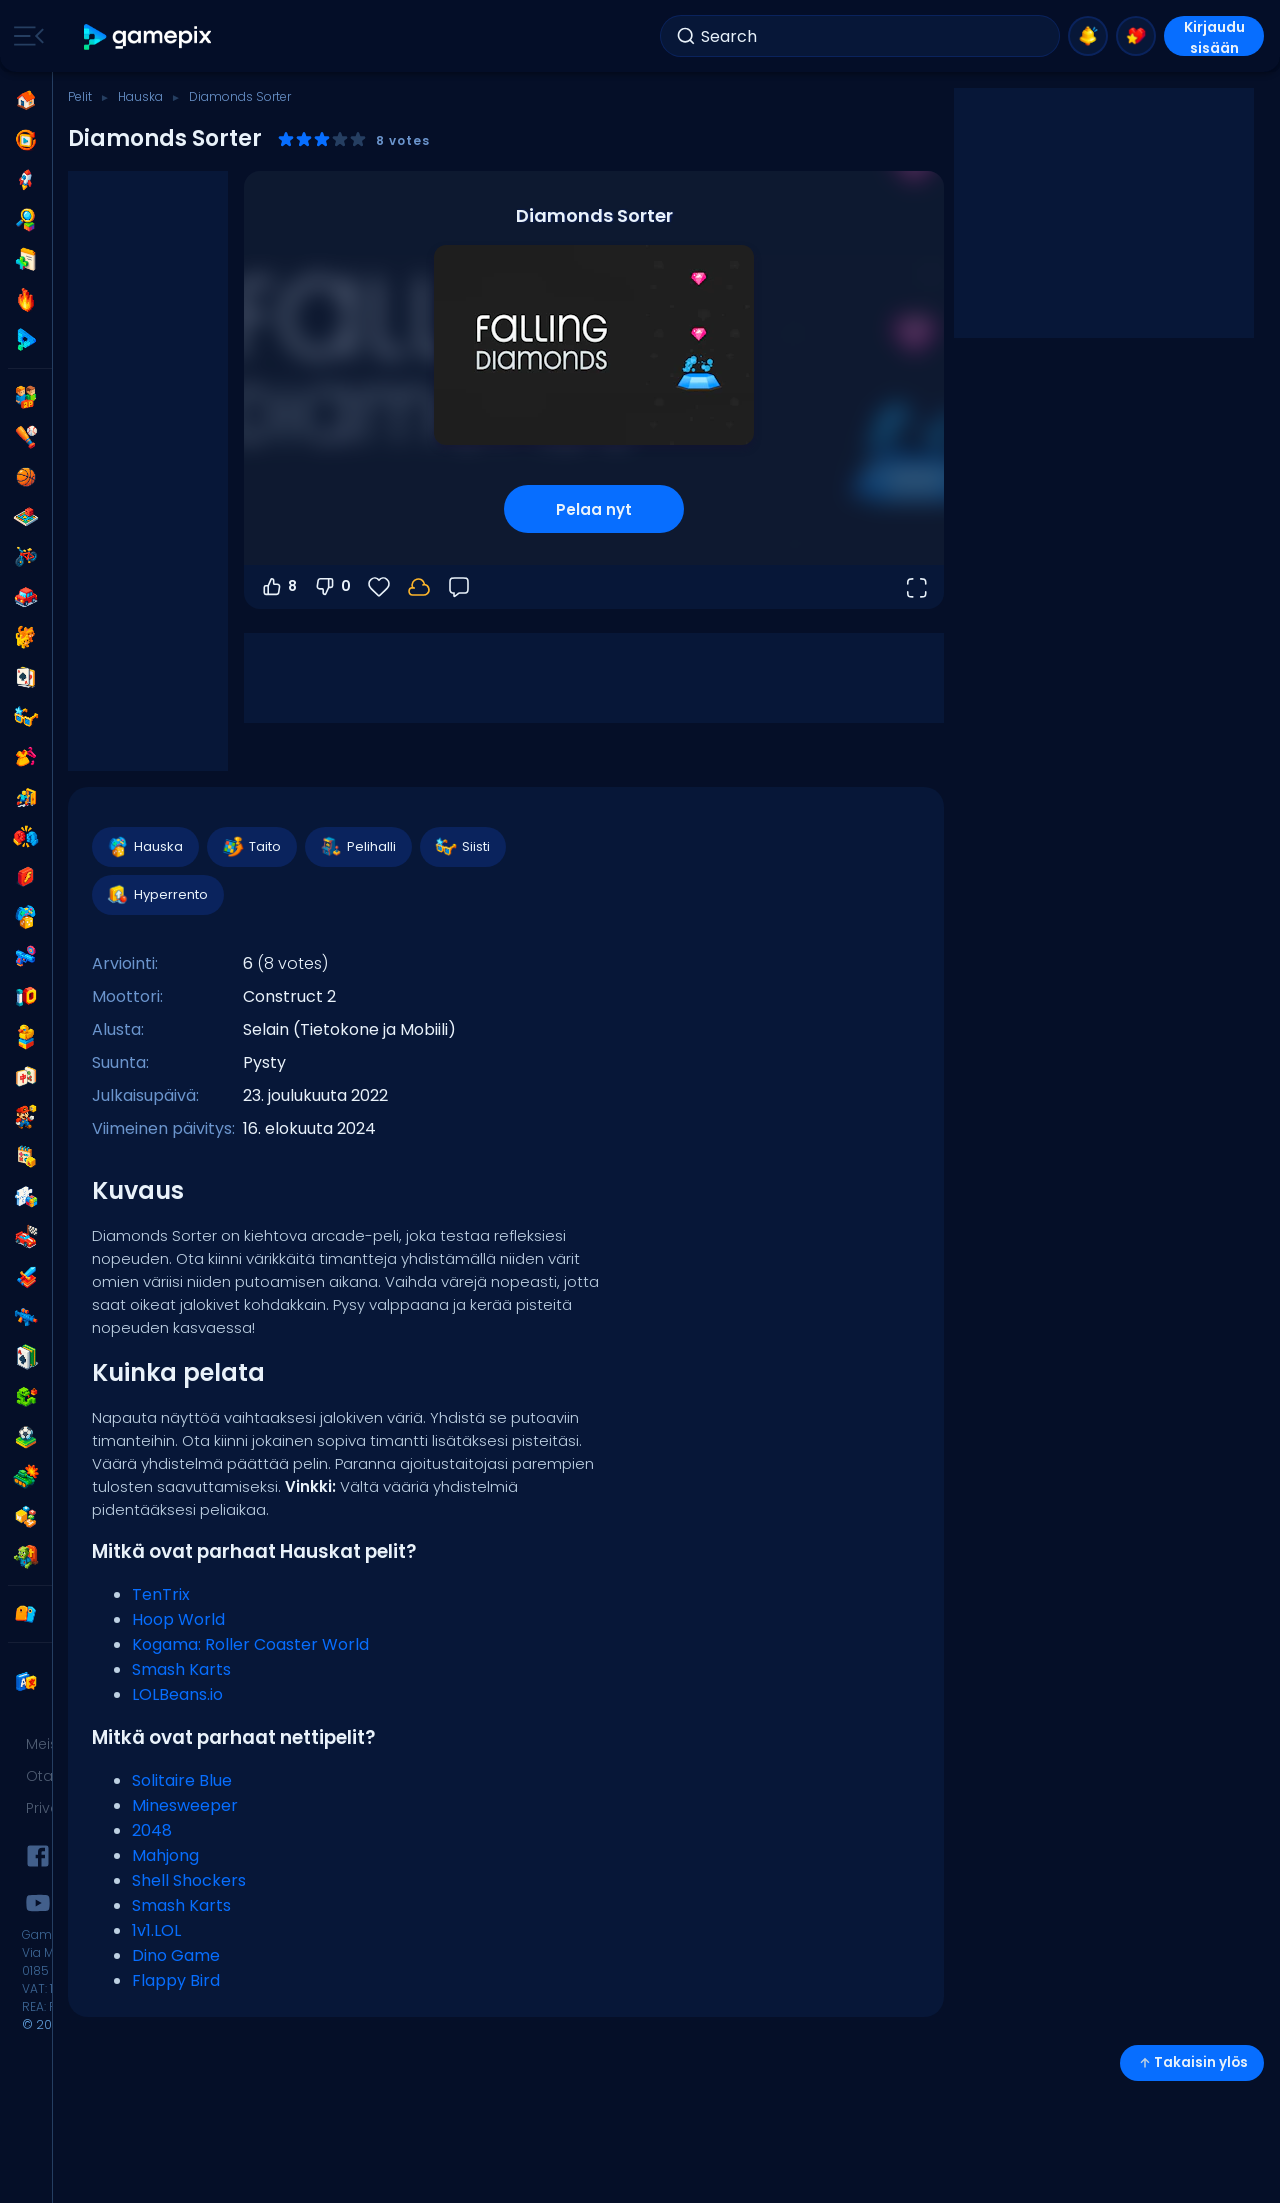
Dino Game (176, 1955)
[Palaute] (459, 587)
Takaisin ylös (1192, 2062)
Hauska (140, 96)
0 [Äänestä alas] (332, 587)
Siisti (462, 847)
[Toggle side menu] (25, 36)
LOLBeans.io (177, 1694)
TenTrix (161, 1594)
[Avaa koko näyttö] (916, 587)
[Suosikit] (379, 587)
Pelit (80, 96)
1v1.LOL (156, 1930)
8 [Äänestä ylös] (278, 587)
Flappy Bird (176, 1980)
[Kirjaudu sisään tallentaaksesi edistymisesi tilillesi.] (419, 587)
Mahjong (165, 1855)
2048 (152, 1830)
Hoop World (178, 1619)
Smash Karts (181, 1669)
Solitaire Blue (182, 1780)
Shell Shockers (189, 1880)
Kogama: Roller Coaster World (250, 1644)
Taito (251, 847)
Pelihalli (357, 847)
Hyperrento (157, 895)
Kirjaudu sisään (1214, 36)
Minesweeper (185, 1805)
